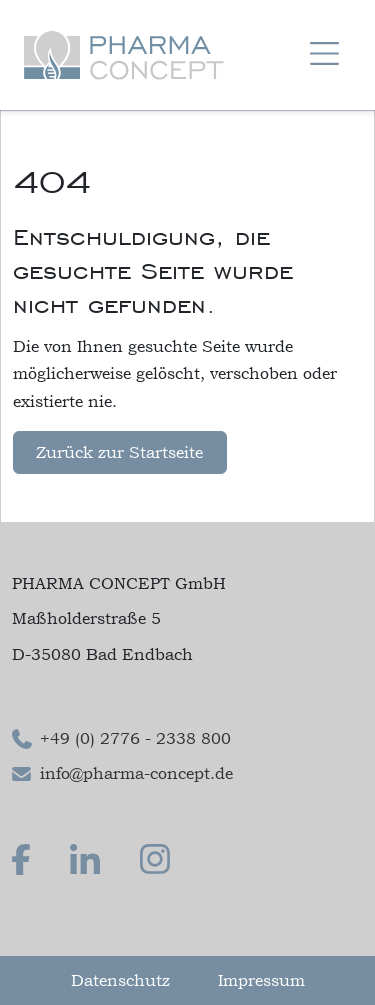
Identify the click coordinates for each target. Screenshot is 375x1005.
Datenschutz (120, 980)
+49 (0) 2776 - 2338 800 (135, 738)
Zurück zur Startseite (119, 452)
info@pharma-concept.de (136, 773)
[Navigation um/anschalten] (324, 55)
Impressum (261, 980)
